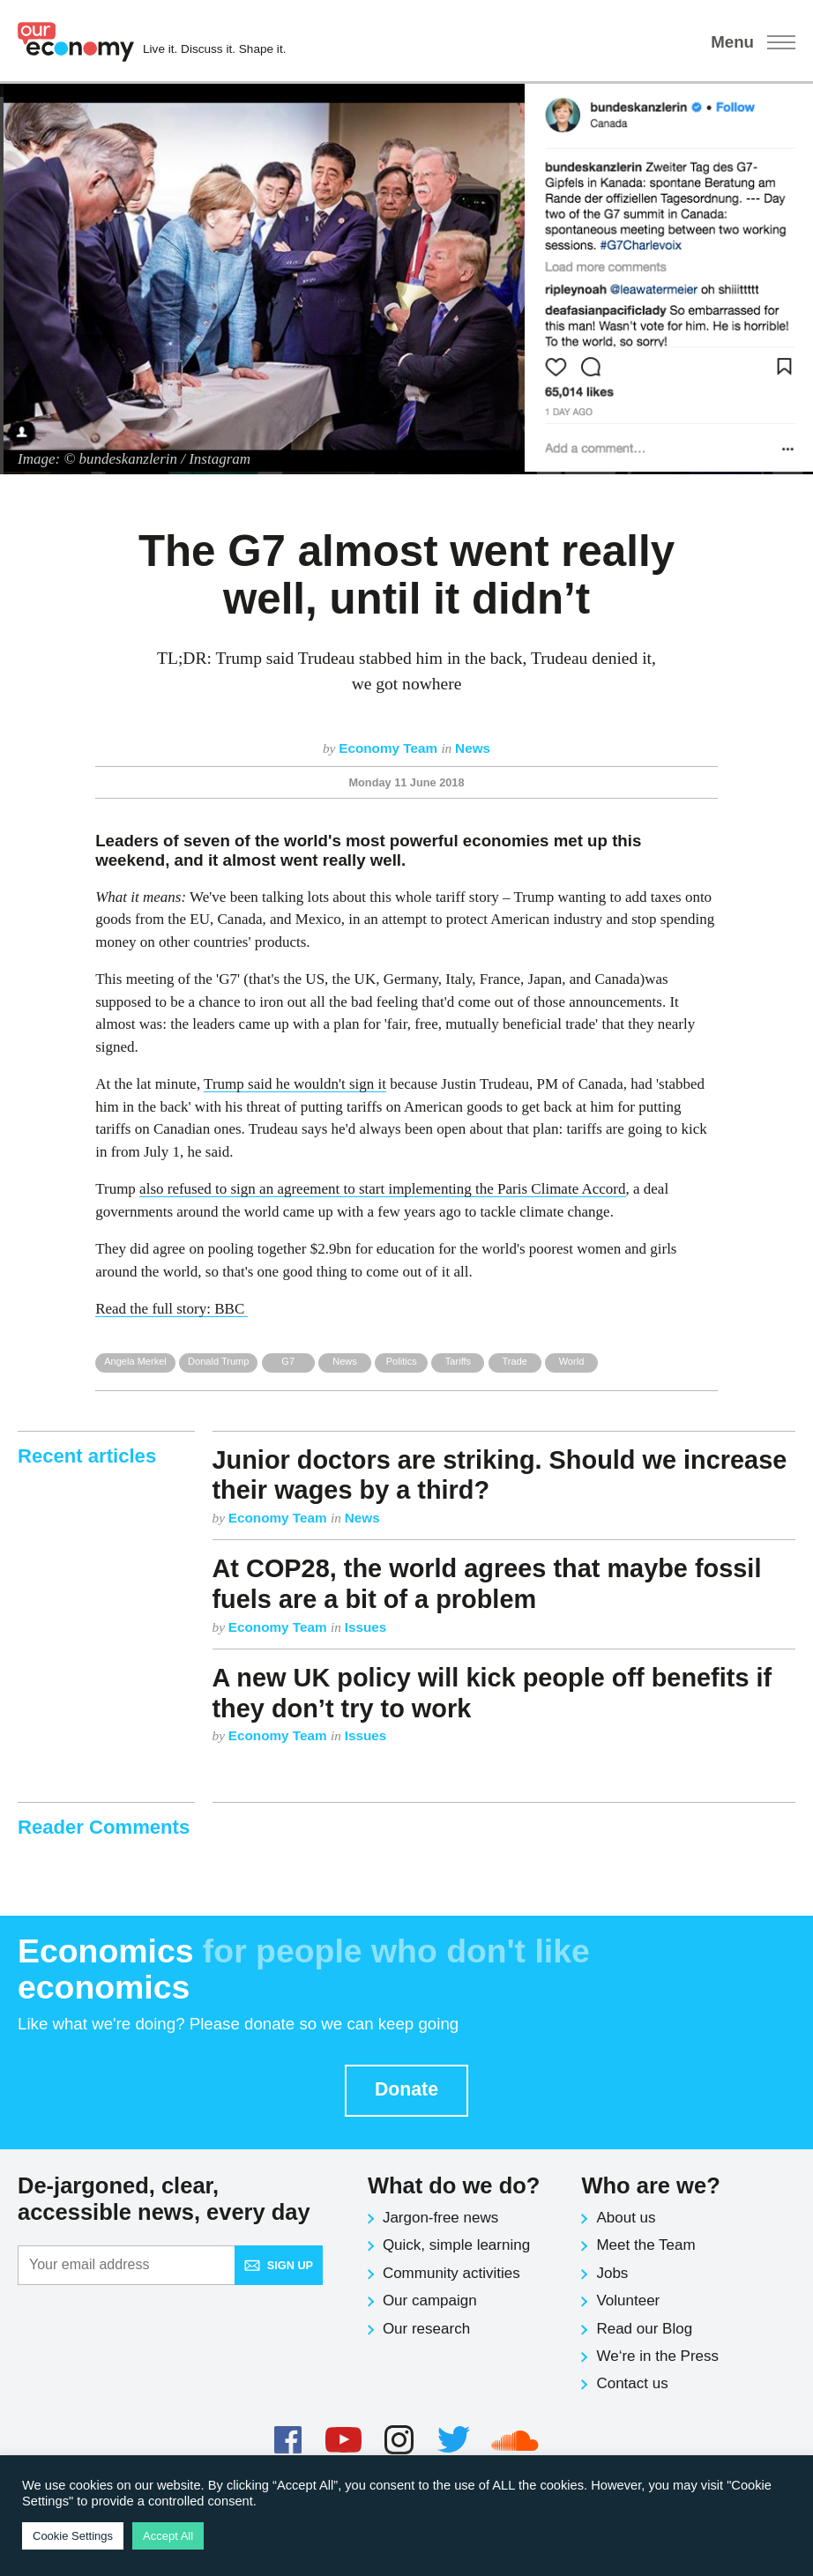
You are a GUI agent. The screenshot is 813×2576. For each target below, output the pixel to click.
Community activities (451, 2273)
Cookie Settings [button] (73, 2535)
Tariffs (458, 1361)
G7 (288, 1361)
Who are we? (650, 2185)
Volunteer (628, 2300)
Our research (426, 2328)
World (572, 1361)
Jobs (612, 2273)
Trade (514, 1361)
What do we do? (454, 2185)
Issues (366, 1626)
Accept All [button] (168, 2535)
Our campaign (430, 2300)
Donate (406, 2089)
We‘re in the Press (657, 2356)
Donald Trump (218, 1361)
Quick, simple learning (456, 2245)
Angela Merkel (135, 1361)
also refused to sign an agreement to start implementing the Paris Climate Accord (382, 1188)
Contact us (632, 2383)
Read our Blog (644, 2328)
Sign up (278, 2265)
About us (625, 2217)
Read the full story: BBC (171, 1308)
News (472, 748)
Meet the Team (645, 2245)
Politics (401, 1361)
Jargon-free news (440, 2217)
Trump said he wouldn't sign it (295, 1084)
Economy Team (390, 748)
